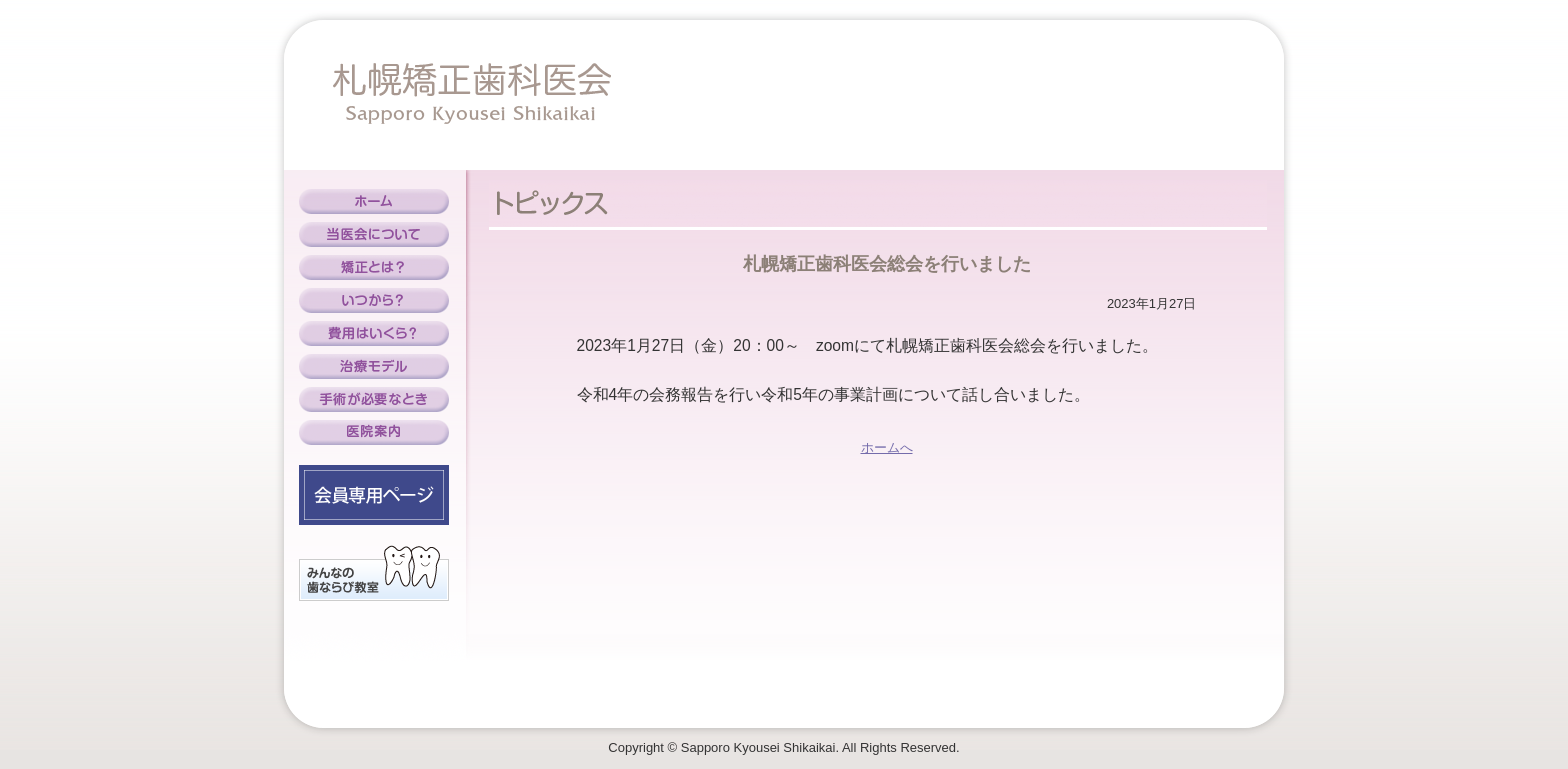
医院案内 (374, 432)
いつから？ (374, 300)
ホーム (374, 201)
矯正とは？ (374, 267)
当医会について (374, 234)
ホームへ (887, 447)
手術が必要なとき (374, 399)
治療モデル (374, 366)
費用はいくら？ (374, 333)
